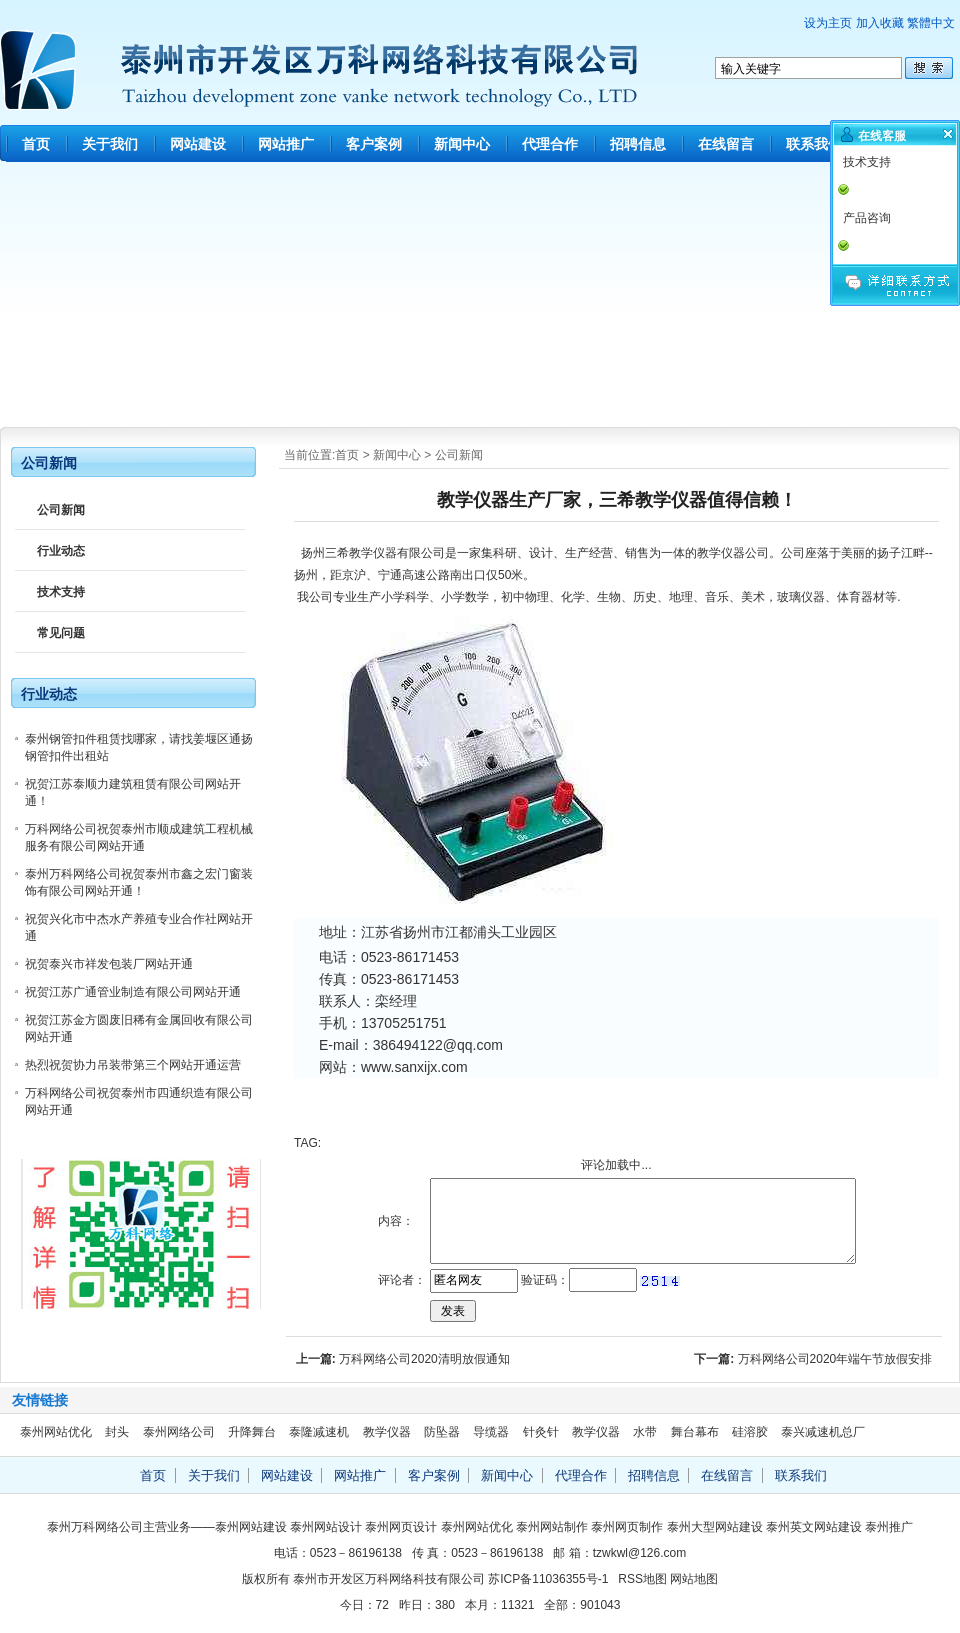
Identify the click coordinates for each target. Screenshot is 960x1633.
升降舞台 (252, 1432)
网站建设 (198, 144)
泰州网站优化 (56, 1432)
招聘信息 (638, 144)
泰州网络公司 (179, 1432)
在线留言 (726, 144)
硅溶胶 (750, 1432)
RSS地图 (642, 1579)
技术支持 (61, 592)
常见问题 (61, 633)
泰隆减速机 (319, 1432)
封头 (117, 1432)
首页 (36, 144)
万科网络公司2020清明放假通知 (424, 1359)
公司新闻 (459, 455)
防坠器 (442, 1432)
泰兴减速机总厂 (823, 1432)
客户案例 (374, 144)
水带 (645, 1432)
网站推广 (286, 144)
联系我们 (814, 144)
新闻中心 (462, 144)
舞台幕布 (695, 1432)
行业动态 (61, 551)
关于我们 (110, 144)
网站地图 (694, 1579)
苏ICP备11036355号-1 (548, 1579)
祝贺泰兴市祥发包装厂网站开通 (109, 964)
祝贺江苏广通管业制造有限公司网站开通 (133, 992)
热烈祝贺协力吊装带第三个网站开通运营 (133, 1065)
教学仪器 (373, 553)
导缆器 (491, 1432)
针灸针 (541, 1432)
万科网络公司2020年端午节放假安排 (835, 1359)
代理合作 (550, 144)
